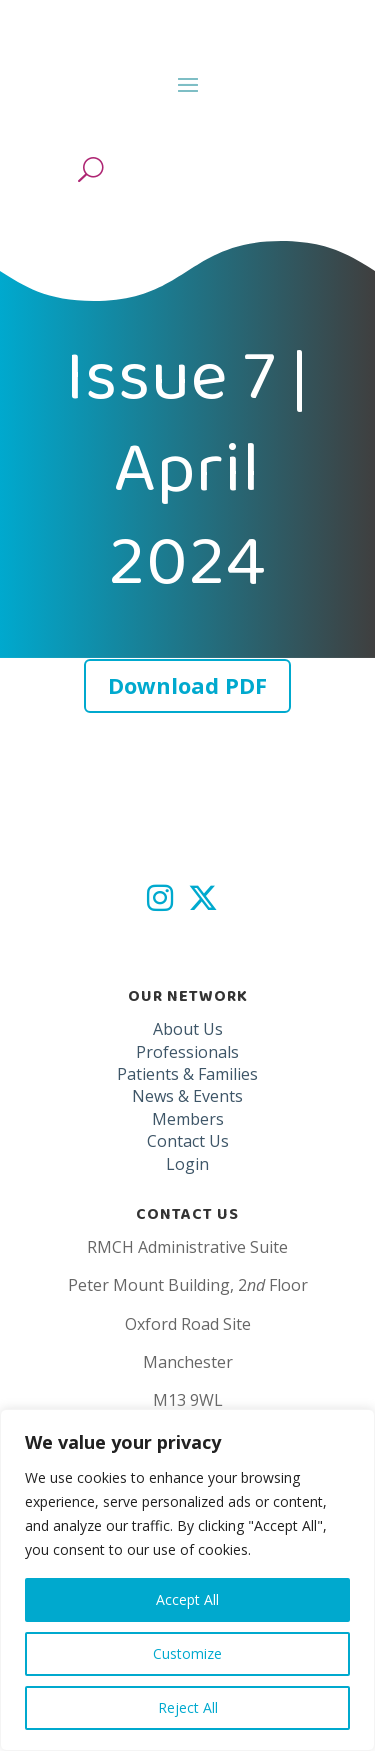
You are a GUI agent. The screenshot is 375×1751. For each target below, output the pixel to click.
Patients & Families (187, 1074)
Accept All (187, 1599)
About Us (188, 1029)
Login (187, 1164)
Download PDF (187, 685)
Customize (187, 1653)
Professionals (187, 1052)
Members (188, 1119)
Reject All (188, 1707)
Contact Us (188, 1141)
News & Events (187, 1096)
